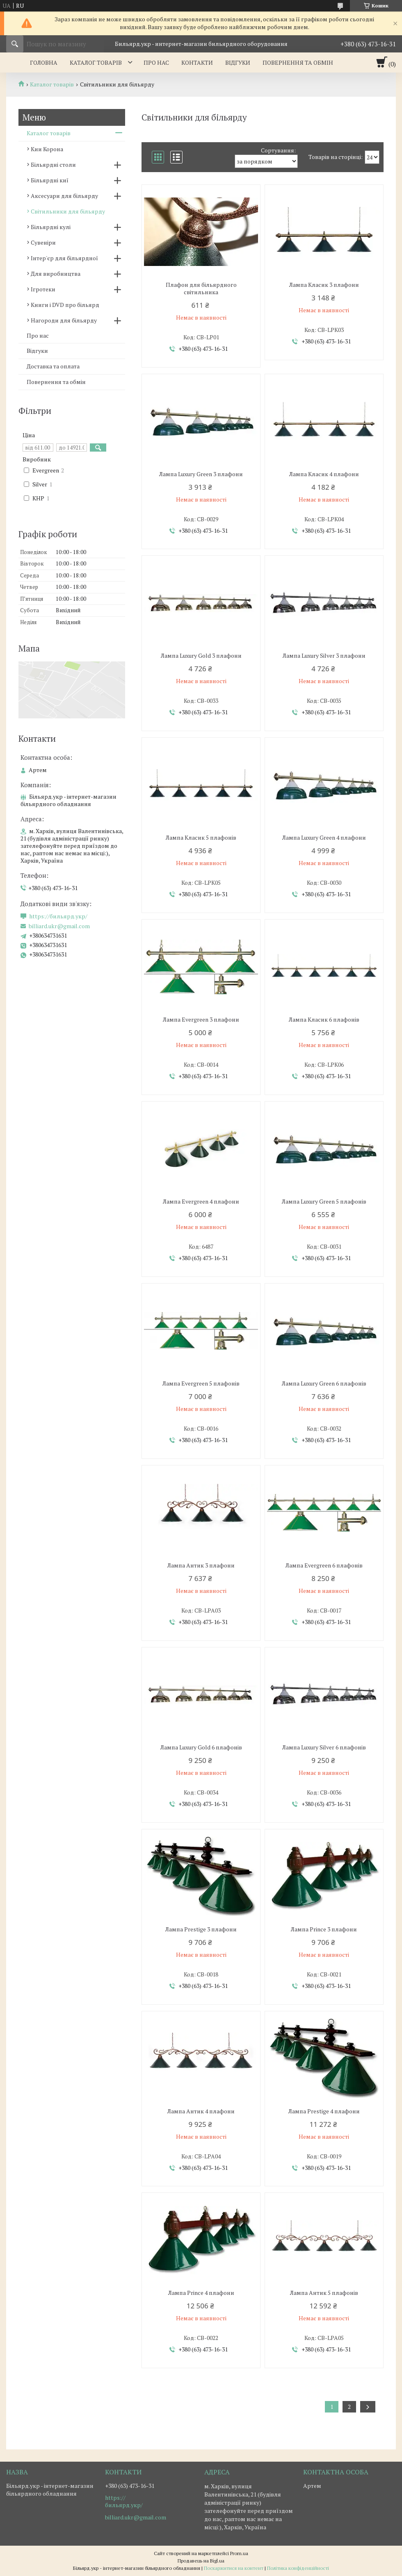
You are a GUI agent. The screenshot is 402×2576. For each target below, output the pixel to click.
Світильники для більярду (68, 211)
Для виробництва (55, 273)
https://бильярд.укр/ (58, 916)
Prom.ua (239, 2553)
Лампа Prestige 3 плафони (201, 1929)
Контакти (197, 62)
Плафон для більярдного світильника (201, 288)
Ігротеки (43, 289)
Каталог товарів (96, 62)
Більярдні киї (50, 180)
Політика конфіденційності (298, 2568)
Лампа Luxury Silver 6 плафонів (324, 1747)
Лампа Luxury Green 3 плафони (201, 474)
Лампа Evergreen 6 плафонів (324, 1565)
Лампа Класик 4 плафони (324, 474)
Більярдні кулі (51, 227)
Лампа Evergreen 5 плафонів (201, 1383)
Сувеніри (43, 242)
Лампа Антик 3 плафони (201, 1565)
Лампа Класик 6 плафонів (324, 1019)
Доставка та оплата (53, 366)
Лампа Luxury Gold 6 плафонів (201, 1747)
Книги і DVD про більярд (65, 305)
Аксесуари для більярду (64, 196)
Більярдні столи (53, 164)
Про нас (156, 62)
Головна (43, 62)
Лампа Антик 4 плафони (201, 2111)
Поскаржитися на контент (233, 2568)
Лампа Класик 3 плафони (324, 284)
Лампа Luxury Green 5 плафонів (324, 1201)
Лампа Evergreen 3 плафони (201, 1019)
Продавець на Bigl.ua (201, 2561)
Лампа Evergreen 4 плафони (201, 1201)
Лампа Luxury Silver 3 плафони (324, 655)
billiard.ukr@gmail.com (59, 926)
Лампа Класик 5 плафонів (201, 837)
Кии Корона (47, 149)
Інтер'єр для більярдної (64, 258)
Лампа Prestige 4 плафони (324, 2111)
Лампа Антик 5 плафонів (324, 2293)
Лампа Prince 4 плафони (201, 2293)
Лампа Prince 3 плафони (324, 1929)
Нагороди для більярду (64, 320)
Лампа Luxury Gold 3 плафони (201, 655)
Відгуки (237, 62)
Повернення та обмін (298, 62)
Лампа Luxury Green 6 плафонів (324, 1383)
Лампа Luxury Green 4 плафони (324, 837)
